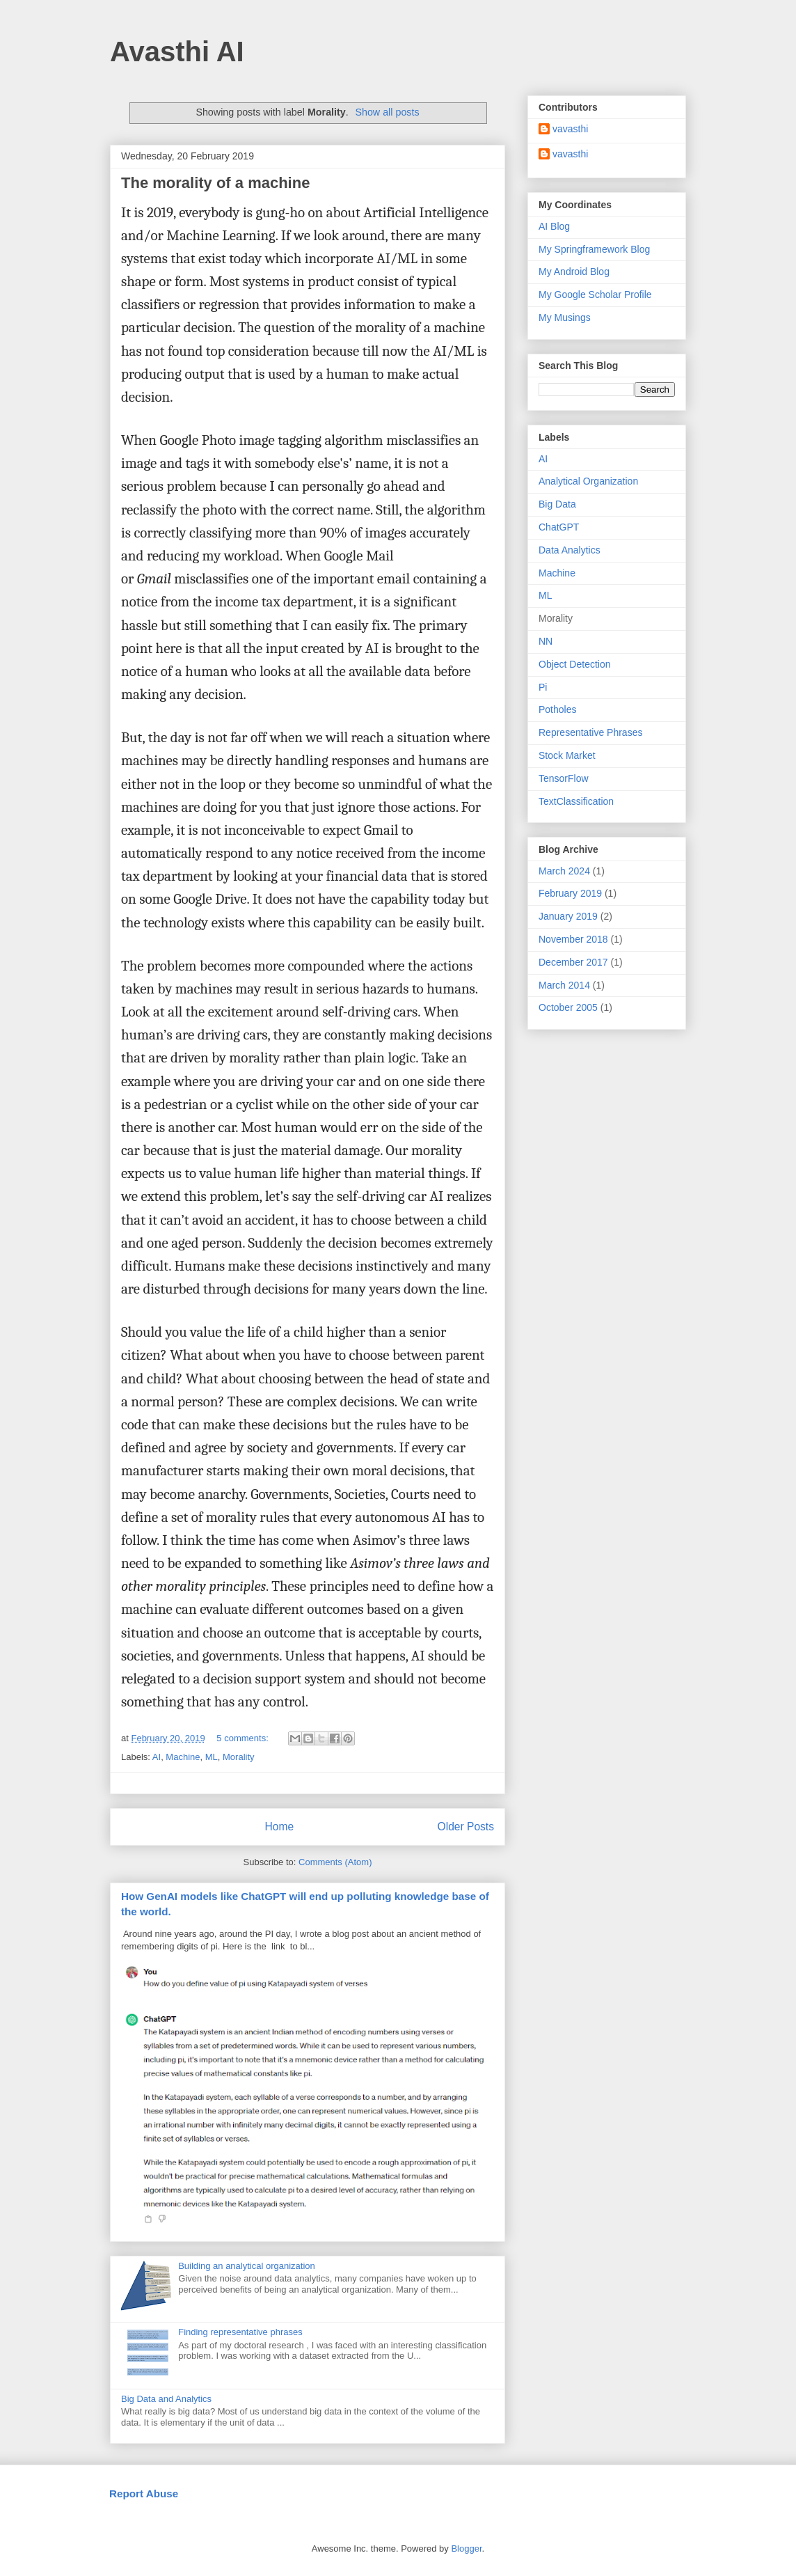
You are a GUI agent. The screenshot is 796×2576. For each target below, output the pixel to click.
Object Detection (575, 664)
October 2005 (568, 1007)
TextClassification (576, 801)
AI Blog (554, 226)
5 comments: (243, 1738)
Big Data (557, 504)
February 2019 (570, 893)
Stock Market (567, 755)
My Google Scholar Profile (595, 294)
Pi (543, 687)
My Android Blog (574, 271)
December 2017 (573, 962)
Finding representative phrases (240, 2332)
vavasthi (570, 128)
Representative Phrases (590, 732)
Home (279, 1826)
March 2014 (564, 985)
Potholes (557, 709)
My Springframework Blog (594, 249)
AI (156, 1757)
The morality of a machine (215, 182)
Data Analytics (569, 550)
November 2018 (573, 939)
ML (211, 1757)
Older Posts (466, 1826)
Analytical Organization (588, 481)
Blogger (466, 2548)
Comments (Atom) (335, 1862)
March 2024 (564, 871)
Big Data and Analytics (166, 2399)
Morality (239, 1757)
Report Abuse (143, 2493)
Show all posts (387, 112)
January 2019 (568, 916)
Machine (183, 1757)
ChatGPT (559, 527)
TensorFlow (564, 778)
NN (545, 641)
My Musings (565, 317)
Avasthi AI (177, 51)
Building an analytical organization (246, 2266)
